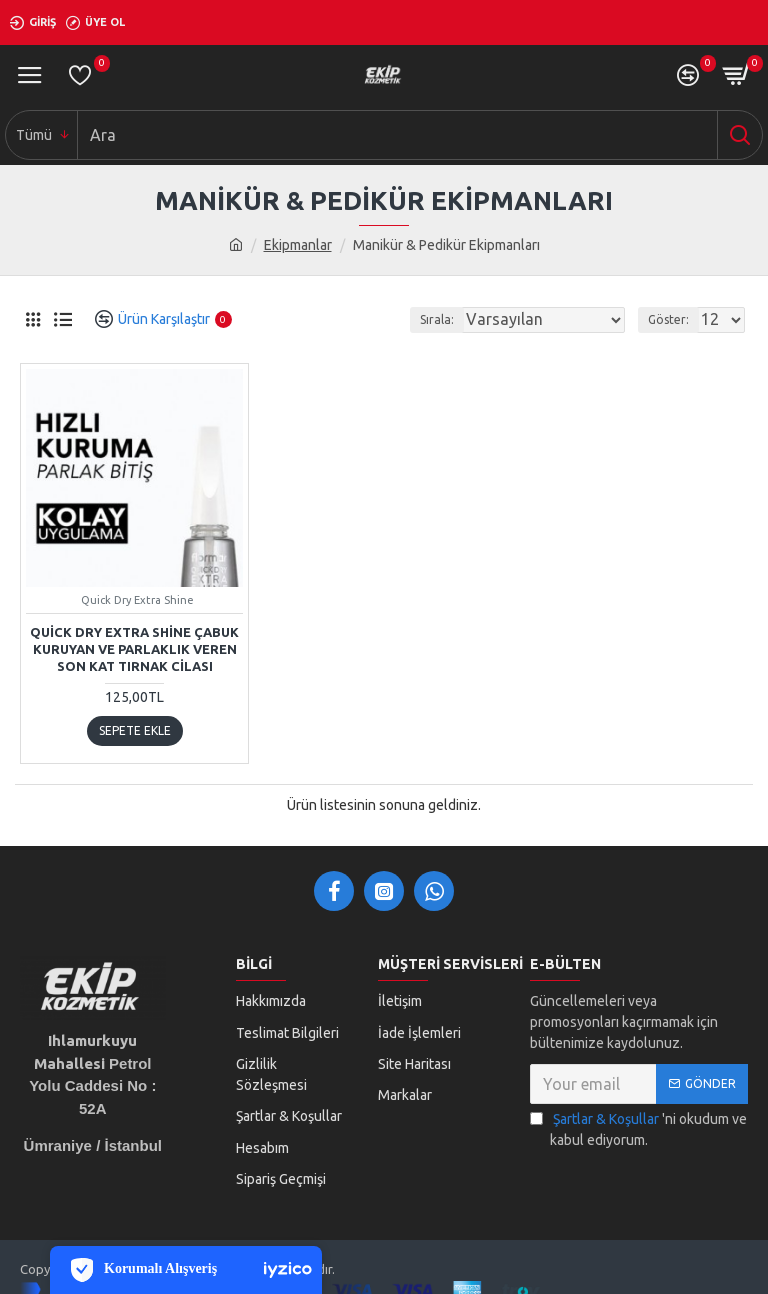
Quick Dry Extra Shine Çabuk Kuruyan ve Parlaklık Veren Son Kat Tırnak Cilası (134, 649)
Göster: (668, 319)
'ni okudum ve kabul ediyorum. (638, 1128)
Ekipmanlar (298, 245)
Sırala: (437, 319)
